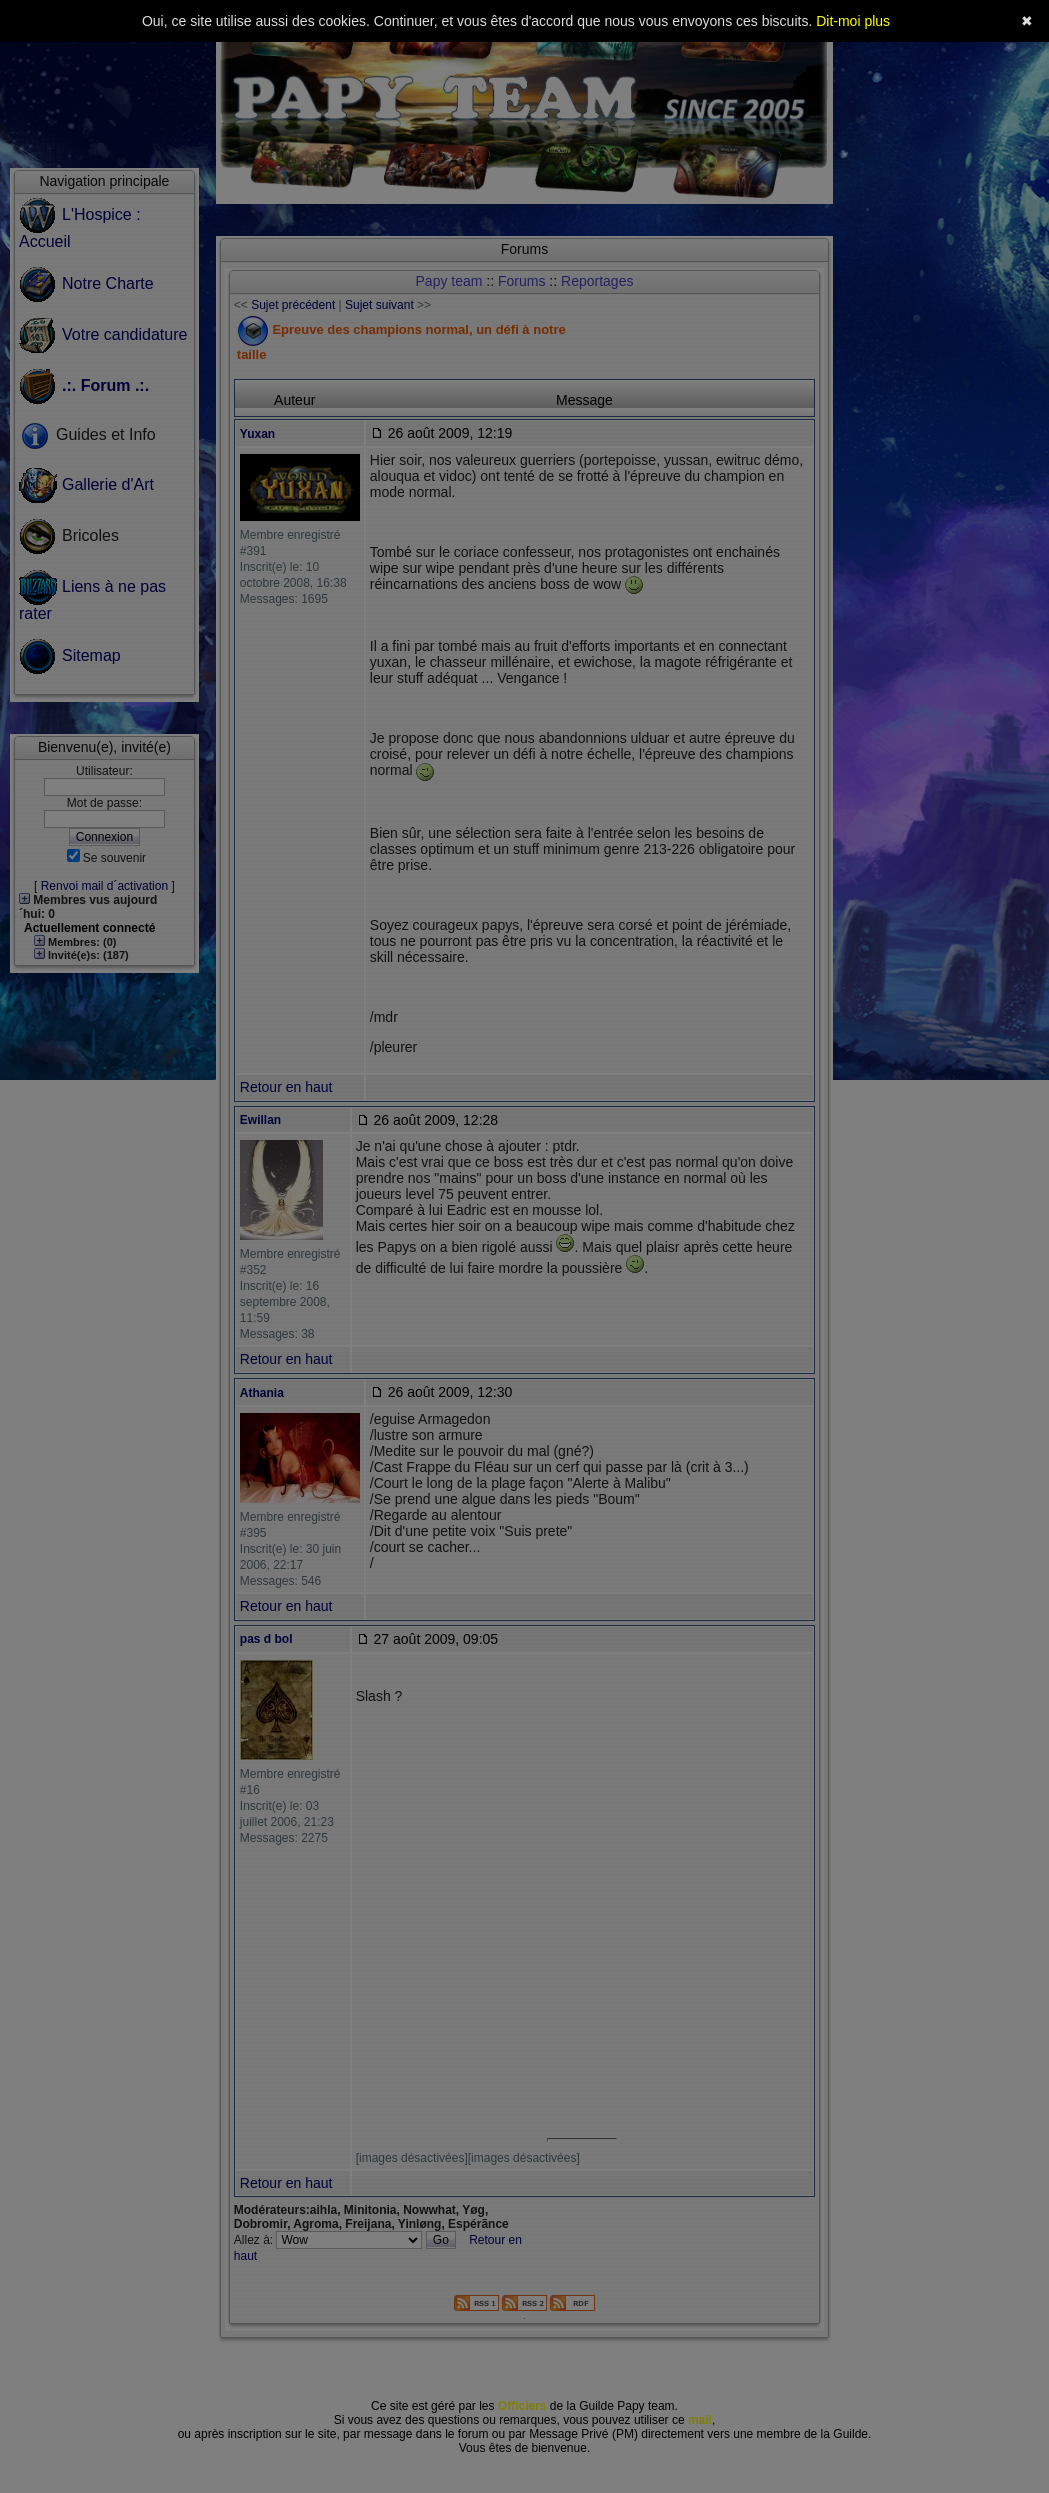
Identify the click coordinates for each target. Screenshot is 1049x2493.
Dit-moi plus (853, 21)
